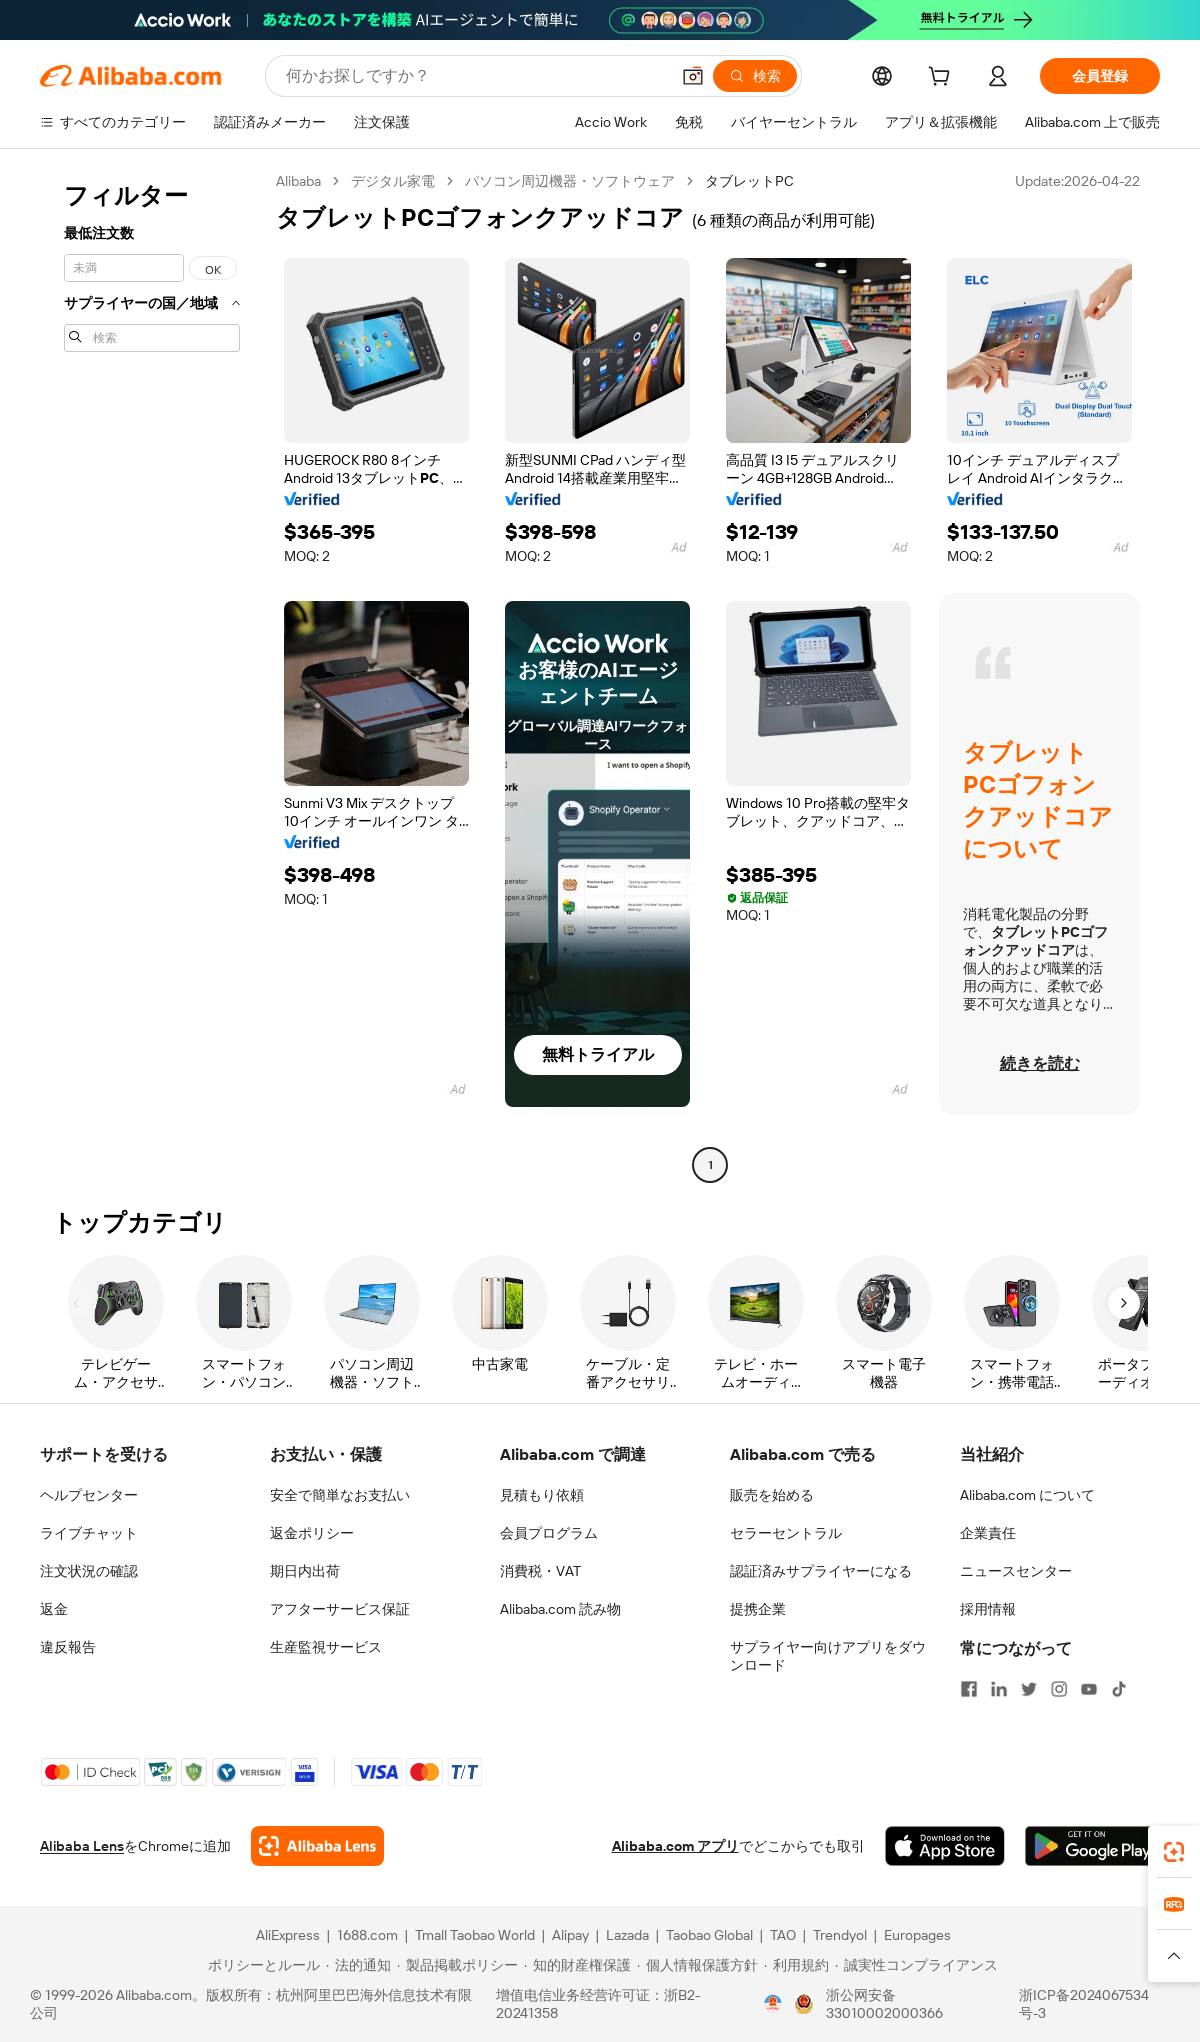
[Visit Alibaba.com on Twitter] (1029, 1689)
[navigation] (152, 675)
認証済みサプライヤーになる (821, 1571)
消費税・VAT (540, 1571)
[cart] (943, 79)
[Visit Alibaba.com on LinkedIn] (999, 1689)
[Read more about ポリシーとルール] (261, 1965)
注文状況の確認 (89, 1571)
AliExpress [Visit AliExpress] (288, 1935)
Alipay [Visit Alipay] (570, 1935)
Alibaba (298, 181)
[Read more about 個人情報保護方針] (697, 1965)
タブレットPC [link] (749, 181)
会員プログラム (549, 1533)
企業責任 (988, 1533)
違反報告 (68, 1647)
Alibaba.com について (1027, 1495)
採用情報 (988, 1609)
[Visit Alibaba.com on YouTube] (1089, 1689)
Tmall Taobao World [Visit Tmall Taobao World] (475, 1935)
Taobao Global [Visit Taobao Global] (709, 1935)
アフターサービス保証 (340, 1609)
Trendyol (840, 1935)
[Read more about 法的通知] (358, 1965)
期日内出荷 (305, 1571)
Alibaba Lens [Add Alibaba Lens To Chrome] (82, 1846)
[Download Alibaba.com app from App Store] (945, 1846)
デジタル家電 (393, 181)
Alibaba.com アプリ (675, 1846)
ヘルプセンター (89, 1495)
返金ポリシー (312, 1533)
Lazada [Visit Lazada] (627, 1935)
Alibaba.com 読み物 (560, 1609)
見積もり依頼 (542, 1495)
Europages (917, 1935)
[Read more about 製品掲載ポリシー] (457, 1965)
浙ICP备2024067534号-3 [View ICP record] (1084, 2004)
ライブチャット (89, 1533)
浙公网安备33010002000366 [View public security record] (884, 2004)
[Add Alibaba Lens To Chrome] (317, 1846)
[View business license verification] (773, 2004)
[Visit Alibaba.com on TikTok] (1119, 1689)
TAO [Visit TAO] (783, 1935)
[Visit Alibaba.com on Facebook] (969, 1689)
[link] (1174, 1852)
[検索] (755, 76)
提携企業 (758, 1609)
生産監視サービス (326, 1647)
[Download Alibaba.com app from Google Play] (1092, 1846)
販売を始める (772, 1495)
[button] (693, 76)
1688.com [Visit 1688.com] (367, 1935)
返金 (54, 1609)
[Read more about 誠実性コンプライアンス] (916, 1965)
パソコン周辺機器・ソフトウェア (570, 181)
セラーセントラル (786, 1533)
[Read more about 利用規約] (796, 1965)
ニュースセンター (1016, 1571)
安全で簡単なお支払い (340, 1495)
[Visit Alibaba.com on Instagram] (1059, 1689)
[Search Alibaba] (475, 76)
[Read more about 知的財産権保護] (577, 1965)
